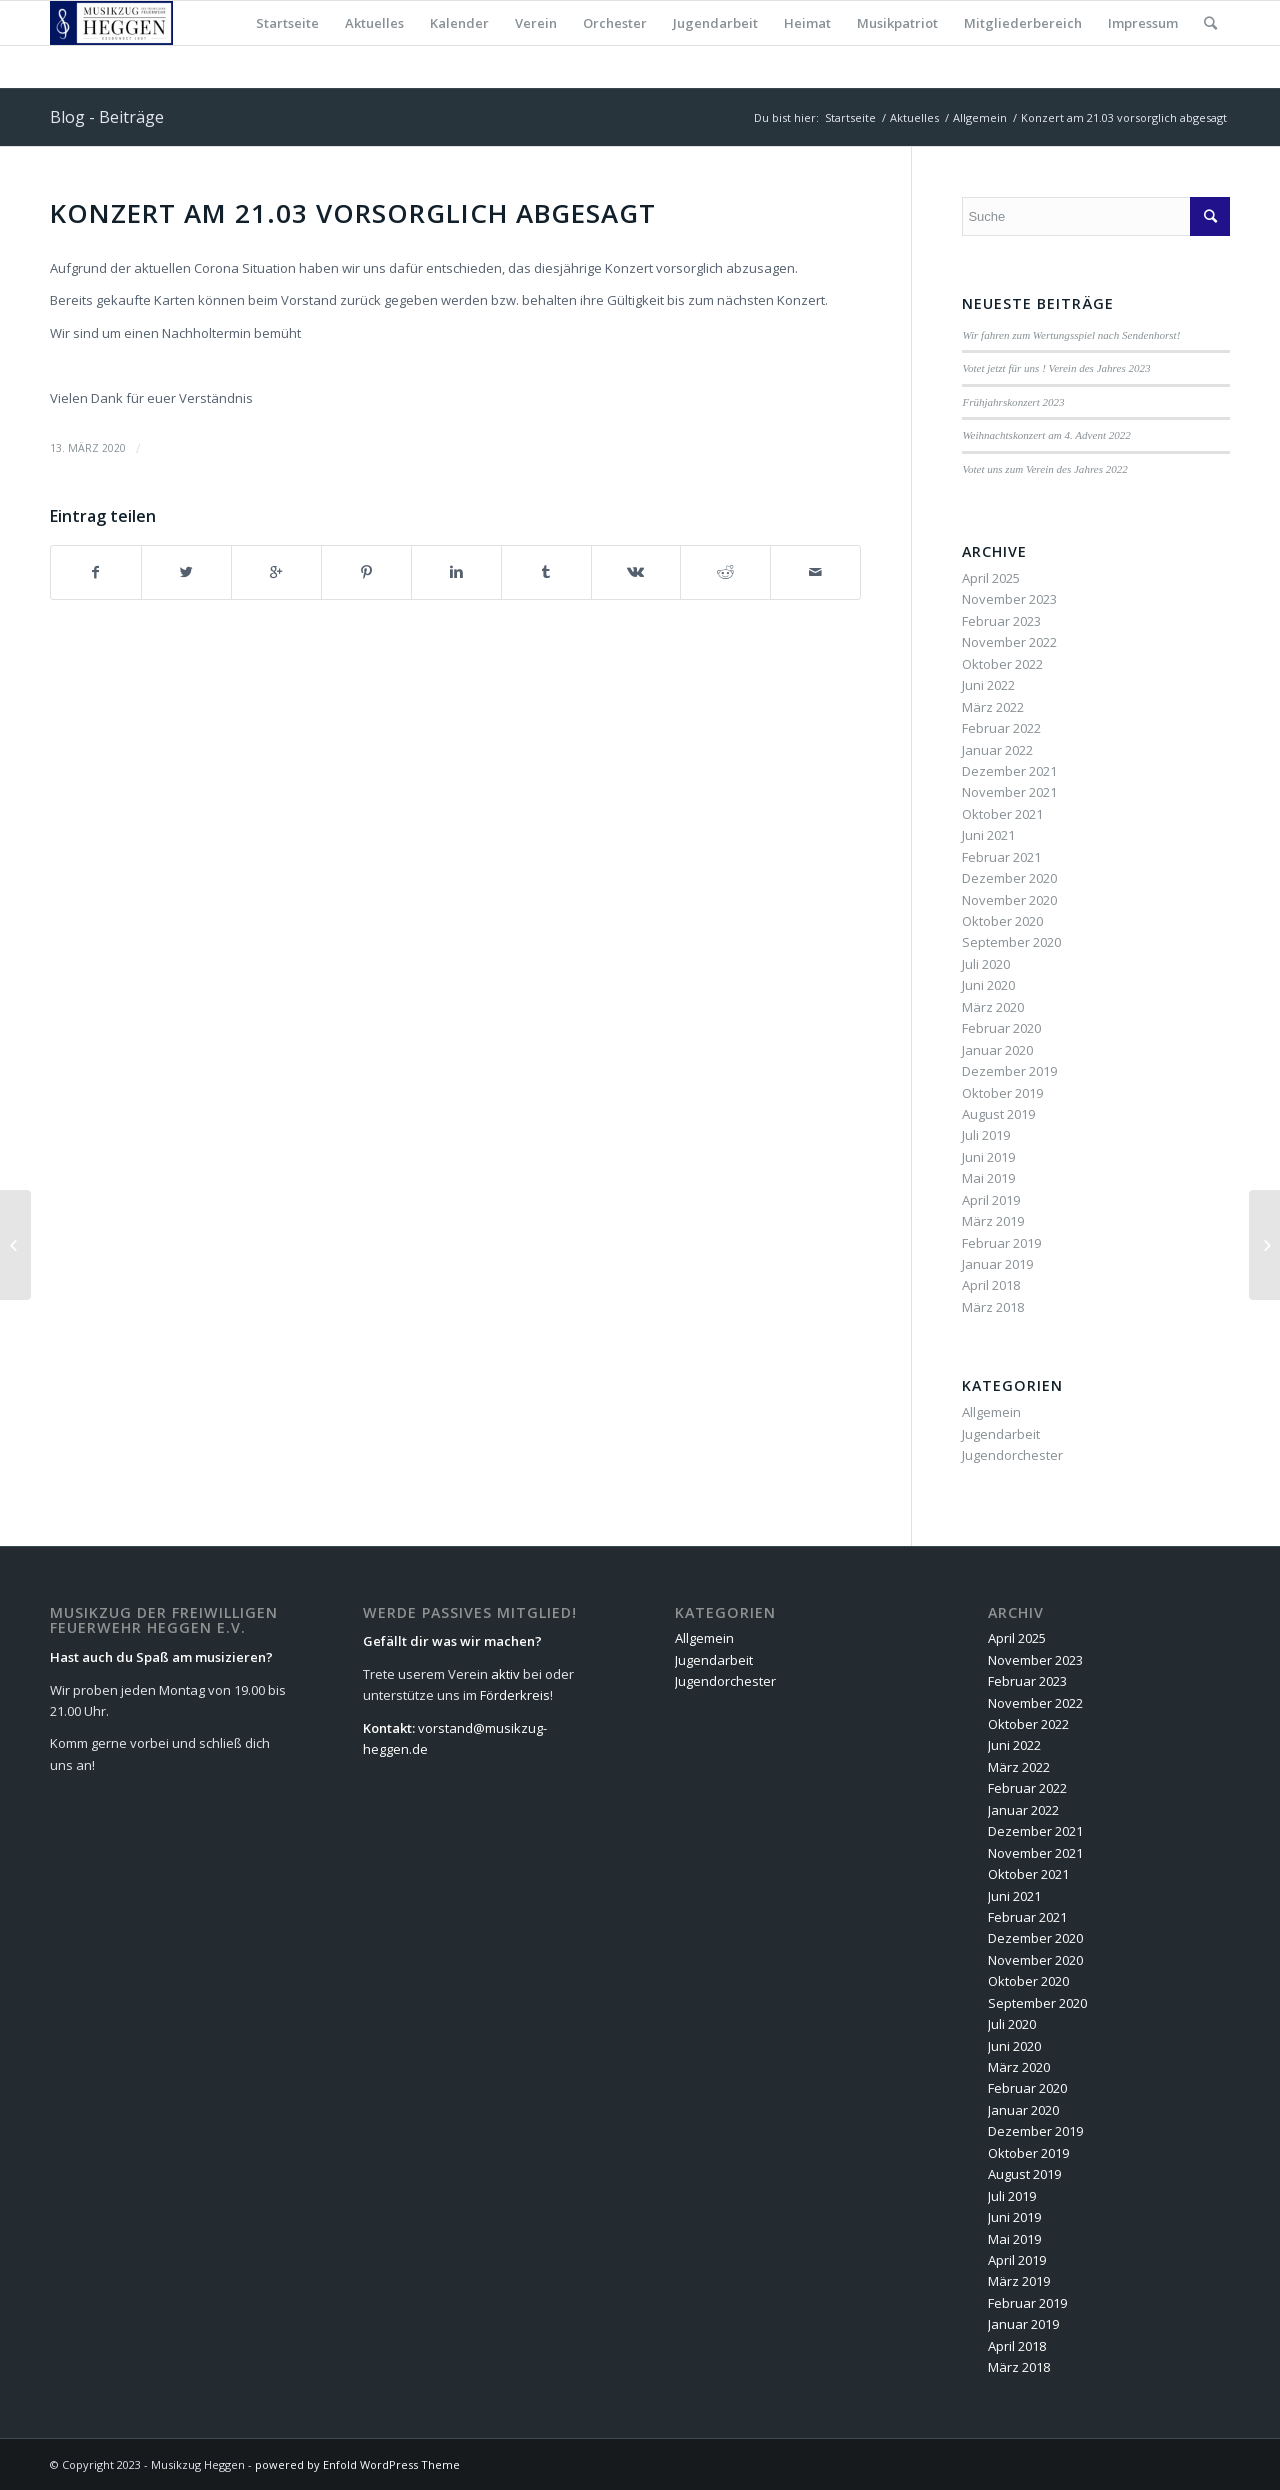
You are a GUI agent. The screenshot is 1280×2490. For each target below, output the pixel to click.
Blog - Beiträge (107, 117)
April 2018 (991, 1285)
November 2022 (1009, 642)
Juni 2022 (988, 685)
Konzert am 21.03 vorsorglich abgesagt (353, 213)
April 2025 (991, 578)
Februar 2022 (1001, 728)
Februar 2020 (1001, 1028)
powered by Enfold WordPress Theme (357, 2464)
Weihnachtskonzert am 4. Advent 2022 (1046, 435)
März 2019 (993, 1221)
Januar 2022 (997, 750)
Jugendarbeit (1001, 1434)
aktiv (505, 1674)
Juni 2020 (988, 985)
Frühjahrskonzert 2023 (1013, 402)
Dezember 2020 (1009, 878)
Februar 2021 (1001, 857)
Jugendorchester (1012, 1455)
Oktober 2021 (1002, 814)
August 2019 (998, 1114)
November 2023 (1009, 599)
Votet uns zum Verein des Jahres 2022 (1044, 469)
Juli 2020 (986, 964)
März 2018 (993, 1307)
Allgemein (980, 117)
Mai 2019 (988, 1178)
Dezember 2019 (1009, 1071)
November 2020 (1009, 900)
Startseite (850, 117)
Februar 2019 (1001, 1243)
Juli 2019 (986, 1135)
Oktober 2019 (1002, 1093)
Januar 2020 (997, 1050)
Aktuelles (914, 117)
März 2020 (993, 1007)
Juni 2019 (988, 1157)
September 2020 (1011, 942)
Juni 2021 (988, 835)
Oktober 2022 (1002, 664)
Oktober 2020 (1002, 921)
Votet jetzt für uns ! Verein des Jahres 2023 (1056, 368)
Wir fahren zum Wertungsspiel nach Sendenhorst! (1071, 335)
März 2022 (993, 707)
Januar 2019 (997, 1264)
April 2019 (991, 1200)
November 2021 (1009, 792)
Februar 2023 (1001, 621)
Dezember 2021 (1009, 771)
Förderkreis (515, 1695)
